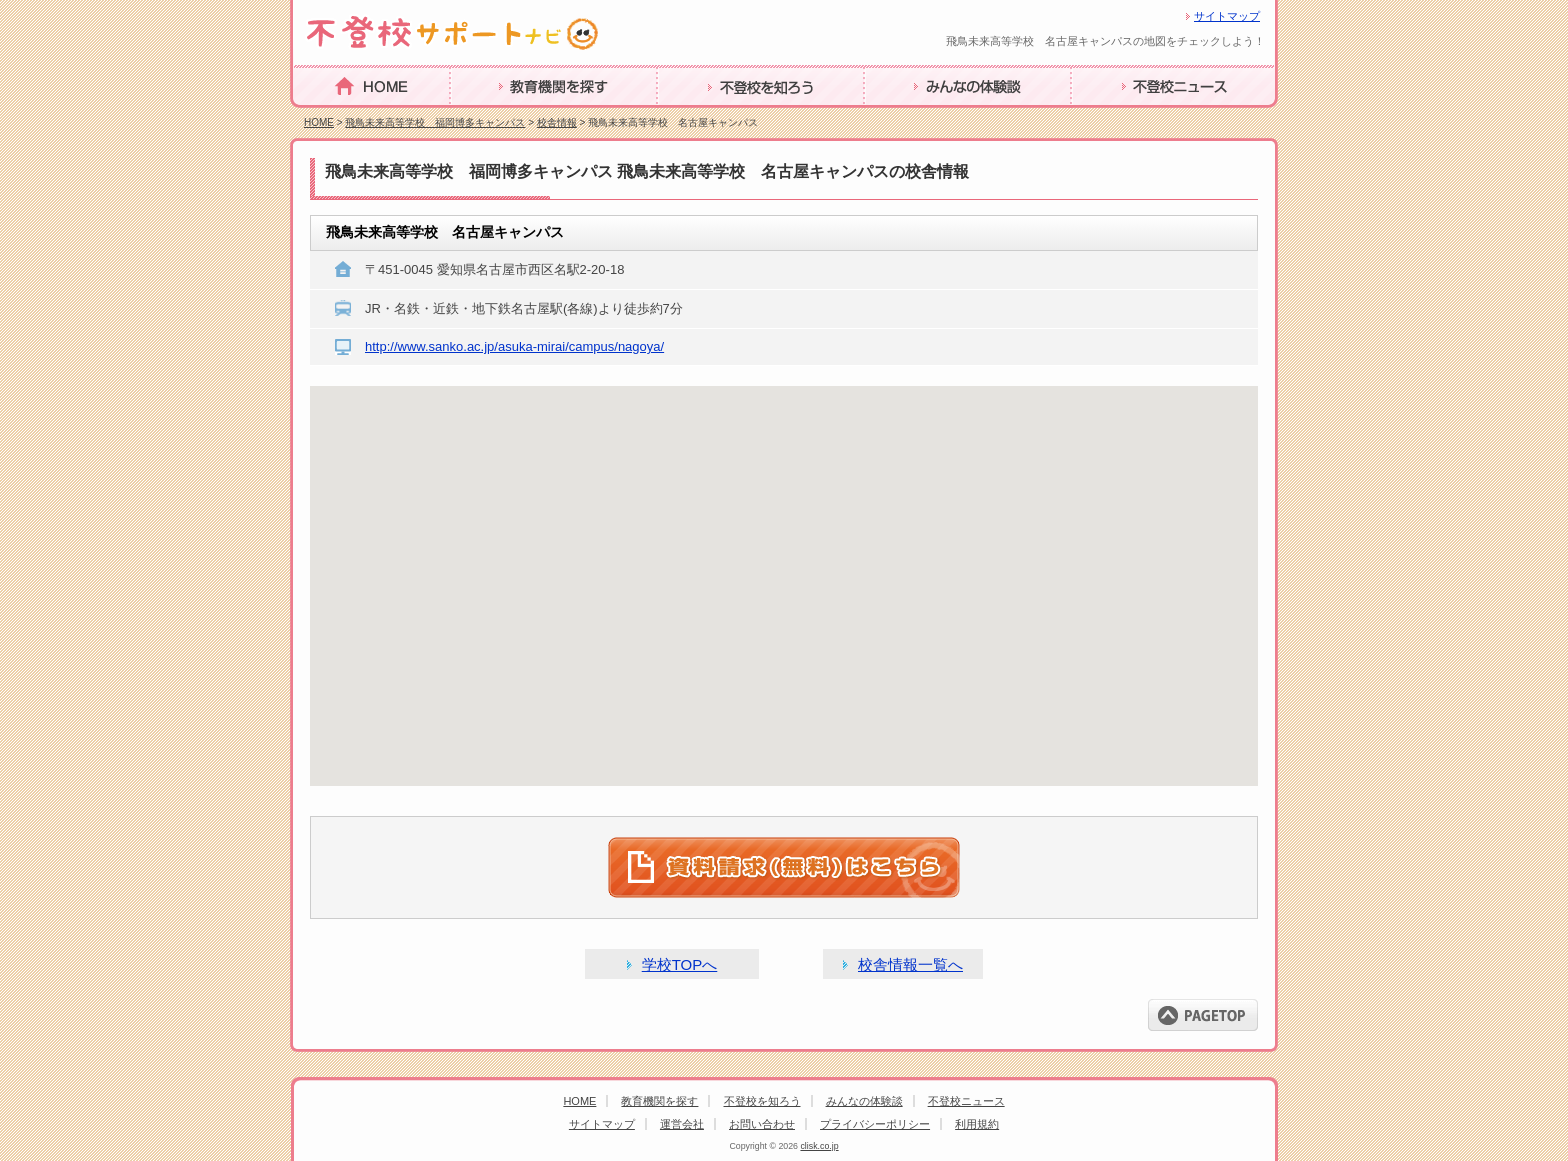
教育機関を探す (505, 117)
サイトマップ (1227, 16)
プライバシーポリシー (875, 1124)
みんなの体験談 (919, 117)
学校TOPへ (680, 964)
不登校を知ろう (712, 117)
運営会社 (682, 1124)
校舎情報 (557, 122)
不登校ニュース (1126, 117)
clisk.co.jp (819, 1146)
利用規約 (977, 1124)
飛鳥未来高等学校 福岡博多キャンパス (435, 122)
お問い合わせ (762, 1124)
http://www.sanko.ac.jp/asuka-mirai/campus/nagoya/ (514, 346)
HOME (317, 116)
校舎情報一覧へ (910, 964)
